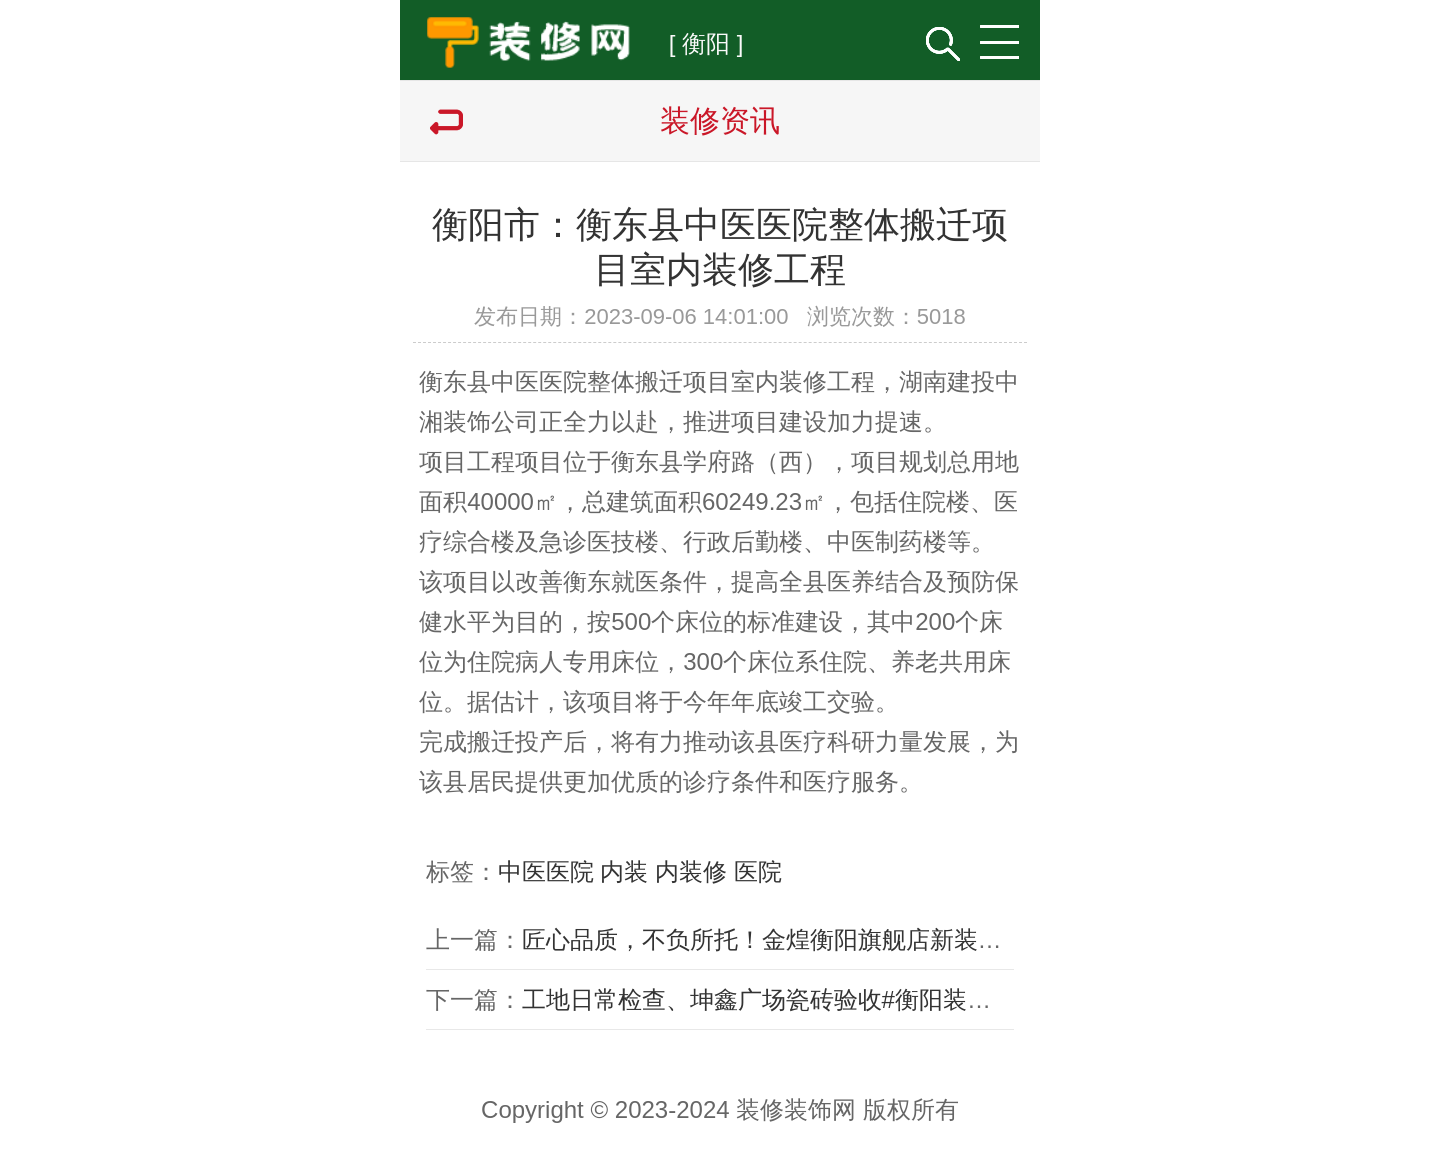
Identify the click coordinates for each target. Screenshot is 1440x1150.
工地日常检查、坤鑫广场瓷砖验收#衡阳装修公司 (780, 999)
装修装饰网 (796, 1109)
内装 (624, 871)
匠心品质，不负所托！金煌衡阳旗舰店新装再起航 (786, 939)
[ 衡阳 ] (706, 43)
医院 (758, 871)
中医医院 (546, 871)
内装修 (691, 871)
